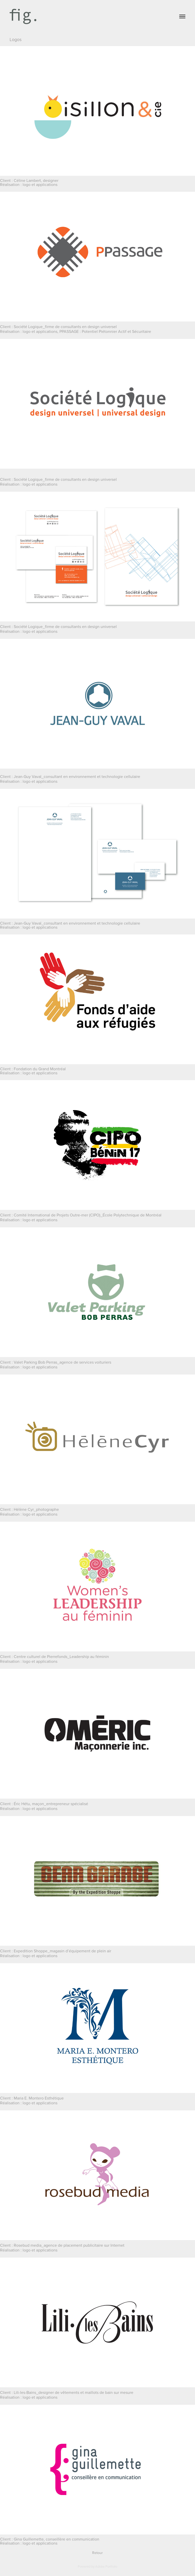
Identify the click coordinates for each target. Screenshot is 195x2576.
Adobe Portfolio (106, 2566)
